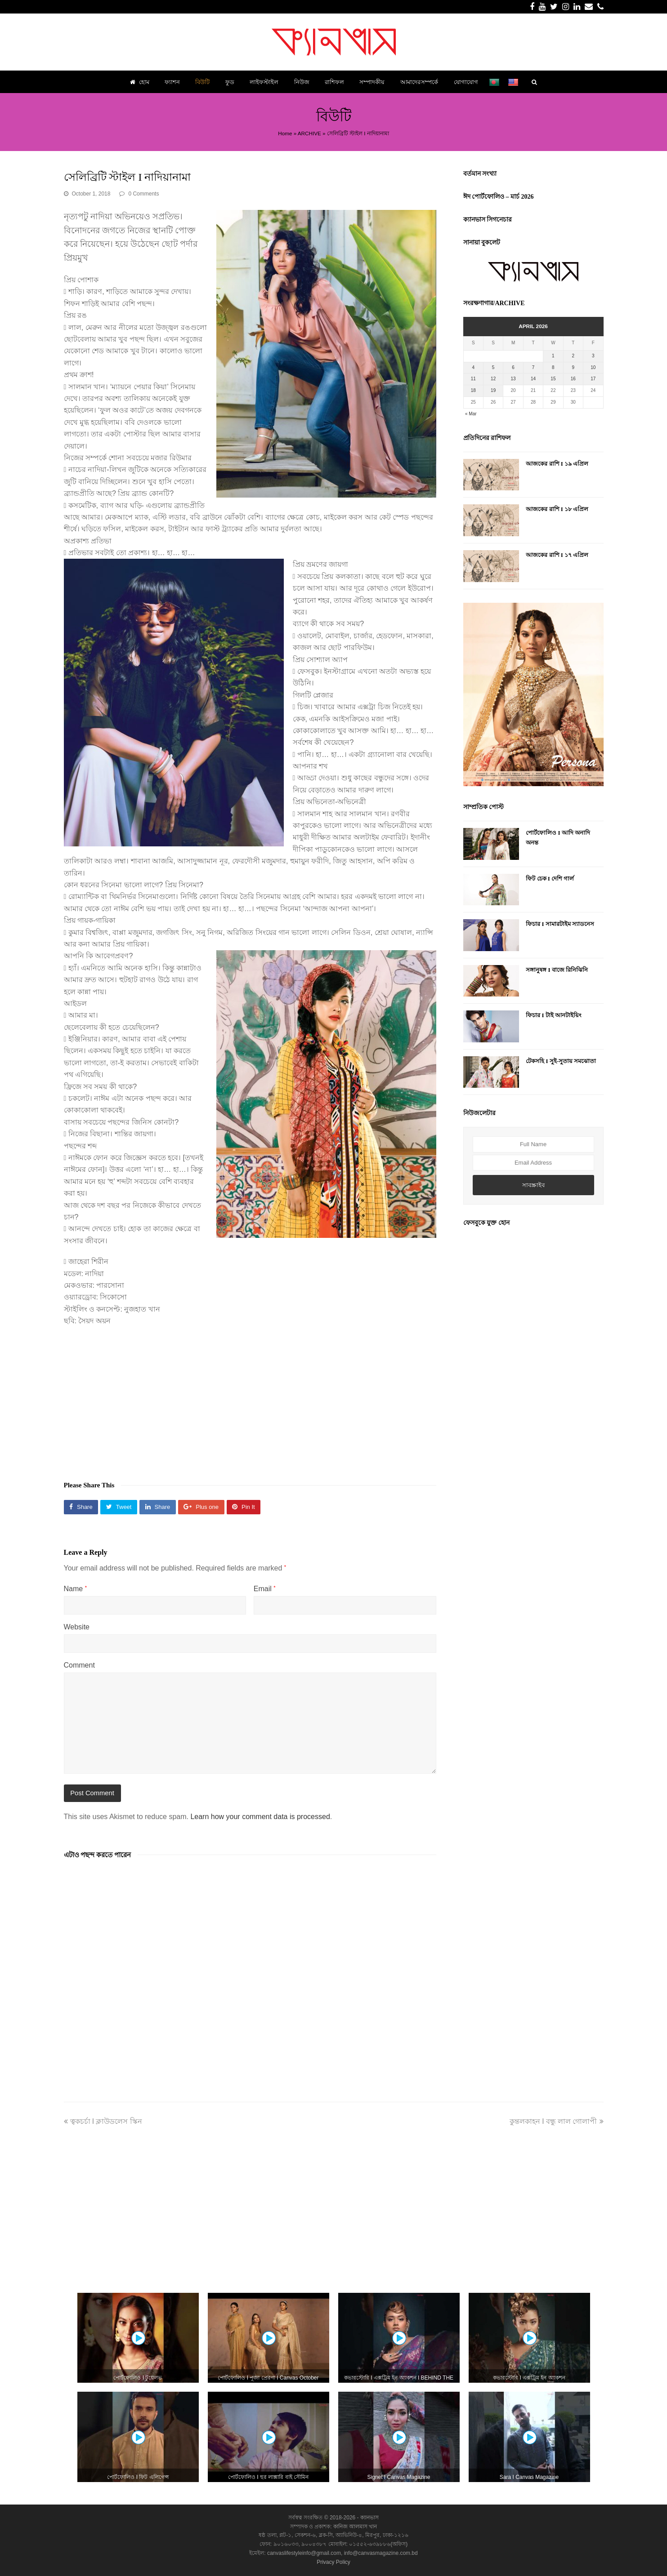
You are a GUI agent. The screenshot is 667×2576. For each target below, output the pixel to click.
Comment (79, 1665)
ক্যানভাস (369, 2517)
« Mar (471, 413)
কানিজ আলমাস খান (355, 2526)
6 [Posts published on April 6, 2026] (513, 367)
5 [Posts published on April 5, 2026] (493, 367)
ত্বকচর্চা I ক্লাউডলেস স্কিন (103, 2121)
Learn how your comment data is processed (260, 1816)
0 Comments (143, 194)
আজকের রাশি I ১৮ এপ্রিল (557, 509)
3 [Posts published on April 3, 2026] (593, 355)
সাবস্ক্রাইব (533, 1185)
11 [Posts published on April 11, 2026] (473, 378)
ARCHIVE (309, 133)
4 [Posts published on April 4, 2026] (473, 367)
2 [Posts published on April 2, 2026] (573, 355)
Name (75, 1589)
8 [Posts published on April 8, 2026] (553, 367)
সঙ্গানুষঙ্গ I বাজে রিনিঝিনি (557, 969)
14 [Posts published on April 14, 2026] (533, 378)
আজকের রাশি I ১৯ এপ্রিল (557, 463)
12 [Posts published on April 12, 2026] (493, 378)
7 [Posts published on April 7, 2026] (533, 367)
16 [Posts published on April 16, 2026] (573, 378)
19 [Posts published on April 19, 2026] (493, 390)
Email (265, 1589)
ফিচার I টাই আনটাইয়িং (554, 1015)
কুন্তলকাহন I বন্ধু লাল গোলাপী (557, 2121)
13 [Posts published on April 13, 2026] (513, 378)
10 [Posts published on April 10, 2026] (593, 367)
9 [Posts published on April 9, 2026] (573, 367)
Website (77, 1627)
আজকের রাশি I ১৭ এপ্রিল (557, 555)
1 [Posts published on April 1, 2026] (553, 355)
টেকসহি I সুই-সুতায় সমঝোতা (561, 1061)
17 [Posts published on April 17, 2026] (593, 378)
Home (285, 133)
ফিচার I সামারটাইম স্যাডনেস (560, 924)
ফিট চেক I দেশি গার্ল (550, 878)
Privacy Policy (333, 2562)
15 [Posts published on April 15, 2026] (553, 378)
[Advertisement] (250, 1399)
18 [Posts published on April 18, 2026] (473, 390)
